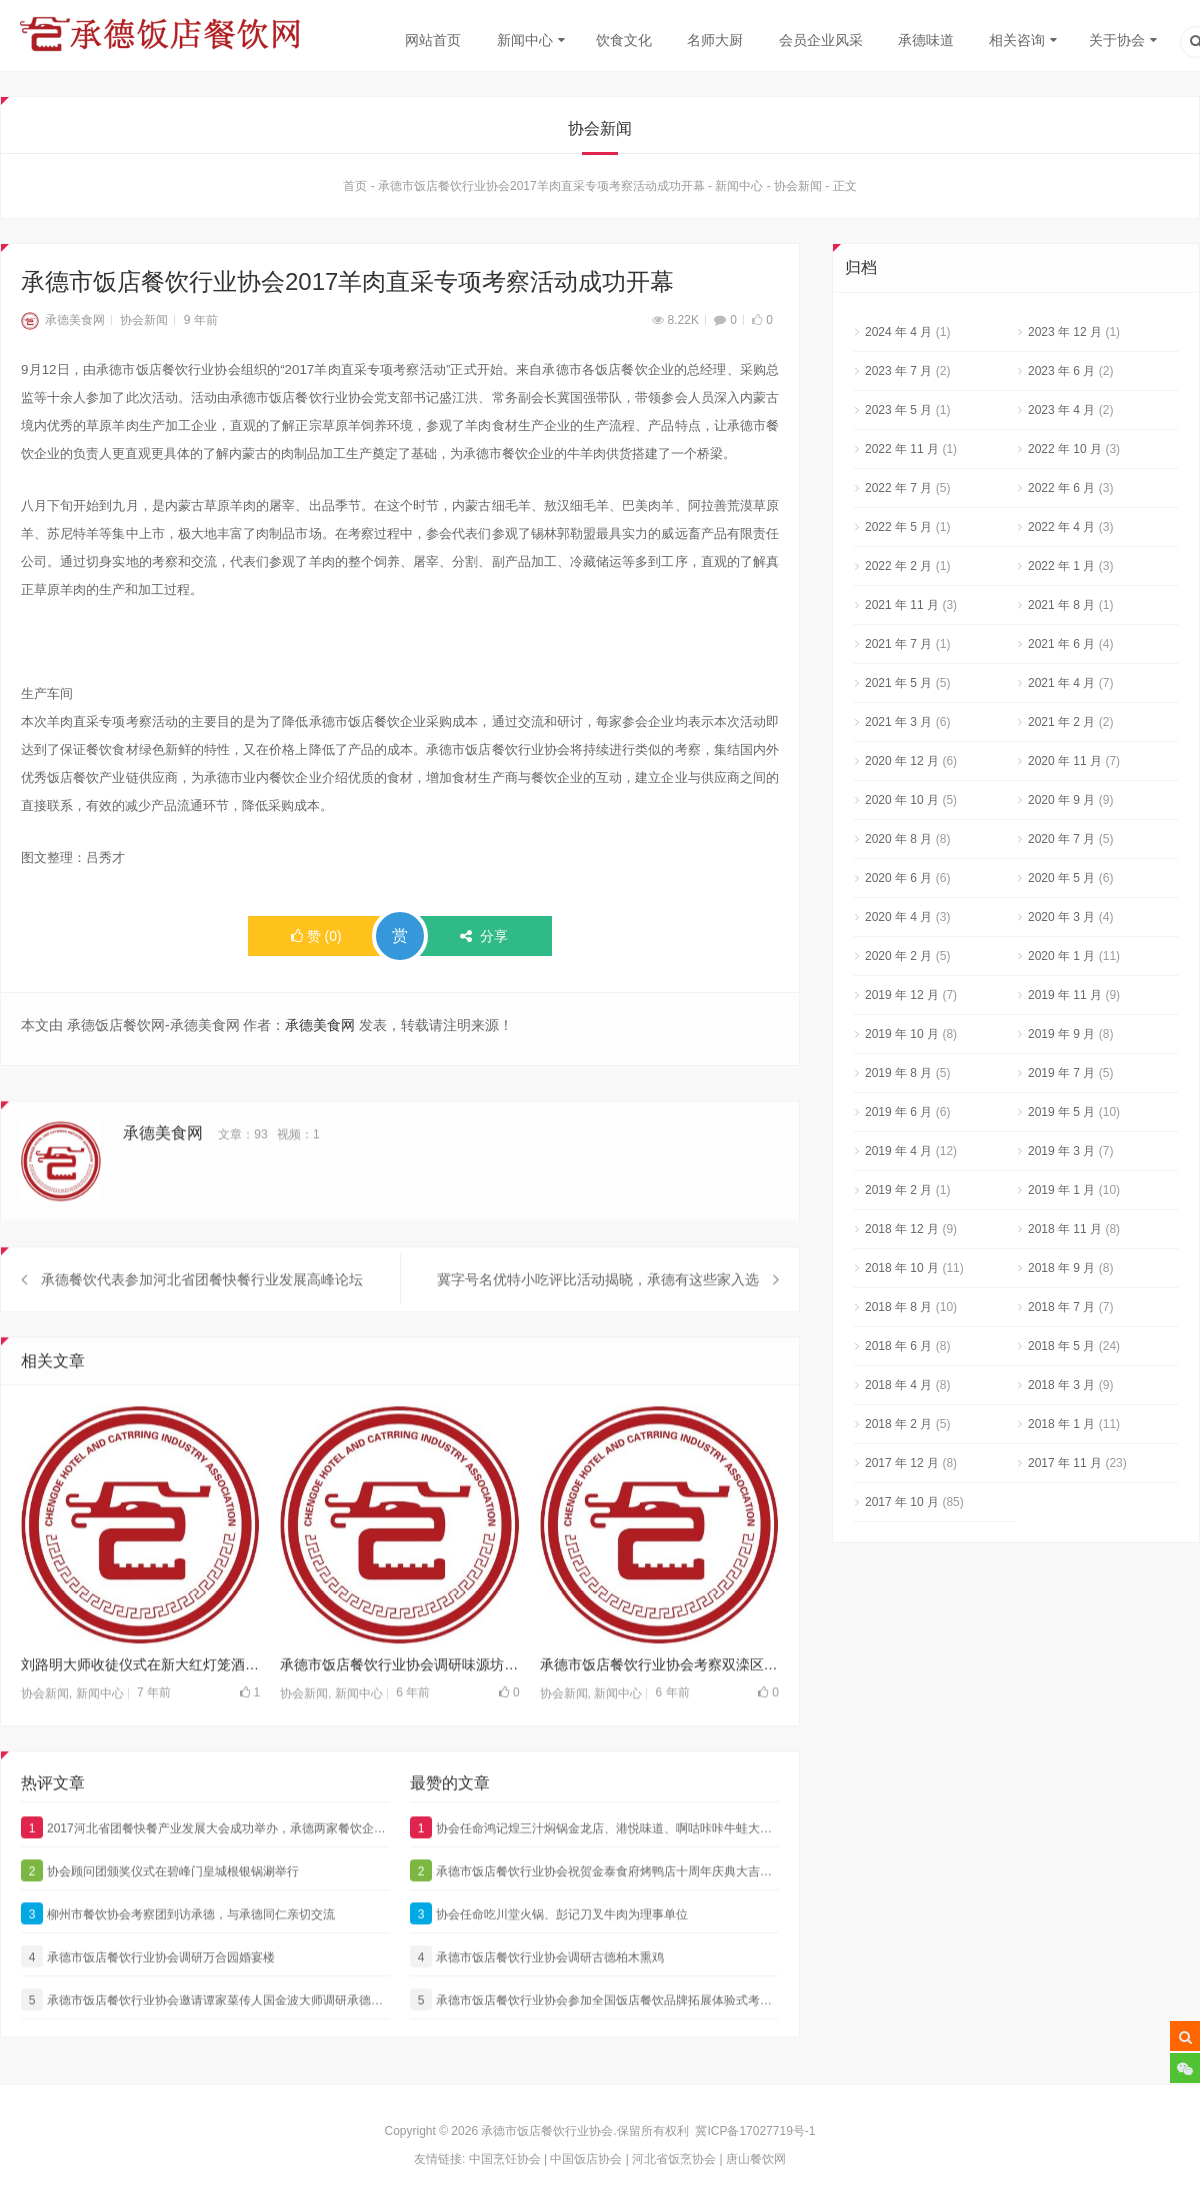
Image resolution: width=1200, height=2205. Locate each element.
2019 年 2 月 (898, 1195)
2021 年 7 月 (898, 649)
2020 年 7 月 (1061, 844)
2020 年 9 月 (1061, 805)
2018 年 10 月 (902, 1273)
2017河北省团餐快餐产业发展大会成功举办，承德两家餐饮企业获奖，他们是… (205, 1869)
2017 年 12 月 (902, 1468)
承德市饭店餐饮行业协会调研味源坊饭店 (399, 1706)
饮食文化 (624, 40)
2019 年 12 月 (902, 1000)
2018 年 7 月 (1061, 1312)
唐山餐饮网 (756, 2159)
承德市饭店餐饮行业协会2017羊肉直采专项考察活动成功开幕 (541, 191)
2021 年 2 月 (1061, 727)
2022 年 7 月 (898, 493)
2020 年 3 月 (1061, 922)
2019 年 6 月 (898, 1117)
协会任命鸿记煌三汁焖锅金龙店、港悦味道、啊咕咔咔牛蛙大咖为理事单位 (594, 1869)
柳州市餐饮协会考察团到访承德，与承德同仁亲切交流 (178, 1955)
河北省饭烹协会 (674, 2159)
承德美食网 (63, 325)
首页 (355, 191)
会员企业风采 (821, 40)
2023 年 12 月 (1065, 337)
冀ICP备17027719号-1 (755, 2131)
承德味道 (926, 40)
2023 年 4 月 (1061, 415)
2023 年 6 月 (1061, 376)
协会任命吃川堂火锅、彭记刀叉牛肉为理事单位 (549, 1955)
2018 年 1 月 (1061, 1429)
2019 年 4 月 (898, 1156)
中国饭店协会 (586, 2159)
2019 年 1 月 (1061, 1195)
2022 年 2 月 (898, 571)
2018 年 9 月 (1061, 1273)
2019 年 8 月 (898, 1078)
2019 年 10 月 (902, 1039)
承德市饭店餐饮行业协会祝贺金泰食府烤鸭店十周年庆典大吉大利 (594, 1912)
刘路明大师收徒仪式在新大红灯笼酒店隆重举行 (140, 1706)
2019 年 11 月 (1065, 1000)
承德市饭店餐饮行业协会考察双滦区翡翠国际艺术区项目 (659, 1706)
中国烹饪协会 (505, 2159)
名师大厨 (715, 40)
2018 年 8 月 (898, 1312)
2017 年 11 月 (1065, 1468)
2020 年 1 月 (1061, 961)
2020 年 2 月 (898, 961)
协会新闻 (798, 191)
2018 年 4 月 (898, 1390)
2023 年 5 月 (898, 415)
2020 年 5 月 (1061, 883)
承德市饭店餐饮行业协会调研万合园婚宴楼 (148, 1998)
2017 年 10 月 (902, 1507)
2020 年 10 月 (902, 805)
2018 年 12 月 (902, 1234)
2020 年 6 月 (898, 883)
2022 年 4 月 (1061, 532)
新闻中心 (525, 40)
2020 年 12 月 (902, 766)
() (316, 941)
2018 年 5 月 (1061, 1351)
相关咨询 (1017, 40)
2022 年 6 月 (1061, 493)
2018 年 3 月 (1061, 1390)
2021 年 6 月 (1061, 649)
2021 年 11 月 (902, 610)
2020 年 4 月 (898, 922)
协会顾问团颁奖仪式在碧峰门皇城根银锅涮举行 (160, 1912)
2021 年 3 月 (898, 727)
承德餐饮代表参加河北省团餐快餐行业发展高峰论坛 (202, 1321)
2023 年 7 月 (898, 376)
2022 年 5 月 (898, 532)
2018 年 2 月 (898, 1429)
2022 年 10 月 (1065, 454)
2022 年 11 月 (902, 454)
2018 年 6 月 (898, 1351)
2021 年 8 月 (1061, 610)
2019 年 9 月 (1061, 1039)
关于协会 (1117, 40)
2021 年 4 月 (1061, 688)
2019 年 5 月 (1061, 1117)
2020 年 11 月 (1065, 766)
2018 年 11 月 (1065, 1234)
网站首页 (433, 40)
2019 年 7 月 (1061, 1078)
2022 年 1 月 (1061, 571)
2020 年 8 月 (898, 844)
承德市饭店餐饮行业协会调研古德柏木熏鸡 (537, 1998)
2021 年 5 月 (898, 688)
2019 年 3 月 (1061, 1156)
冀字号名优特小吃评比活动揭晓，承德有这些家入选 (598, 1321)
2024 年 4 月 (898, 337)
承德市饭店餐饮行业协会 (547, 2131)
